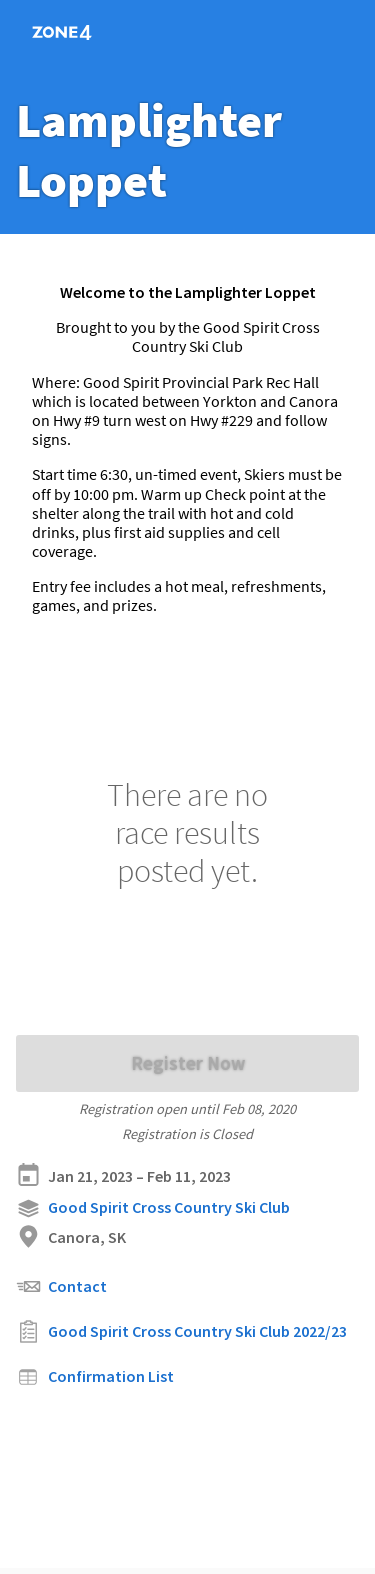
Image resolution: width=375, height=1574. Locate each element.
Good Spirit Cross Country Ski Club (153, 1208)
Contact (61, 1286)
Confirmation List (95, 1376)
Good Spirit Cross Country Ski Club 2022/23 (181, 1331)
